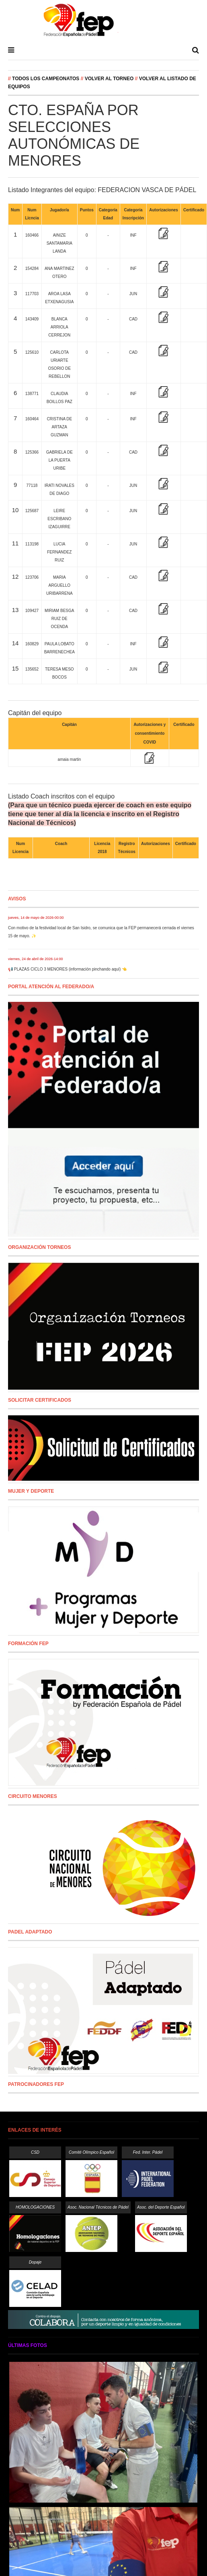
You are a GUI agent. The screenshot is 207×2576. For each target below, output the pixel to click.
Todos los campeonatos (46, 78)
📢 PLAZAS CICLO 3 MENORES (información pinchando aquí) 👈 (67, 969)
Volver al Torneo (109, 78)
